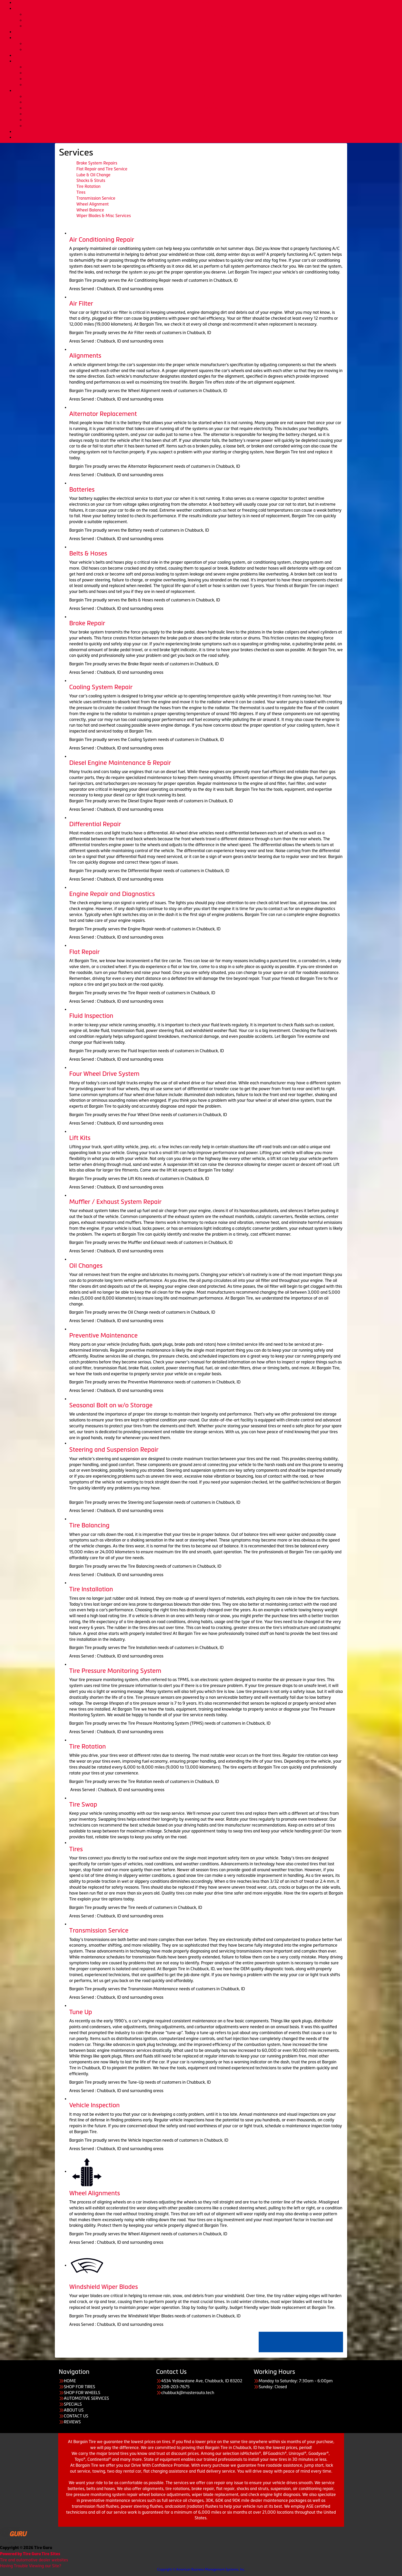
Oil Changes (86, 1265)
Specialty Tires (211, 20)
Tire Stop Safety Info (211, 120)
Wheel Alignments (94, 2193)
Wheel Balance (89, 210)
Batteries (82, 489)
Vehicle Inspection (94, 2105)
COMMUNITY (211, 108)
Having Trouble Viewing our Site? (30, 2565)
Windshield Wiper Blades (103, 2286)
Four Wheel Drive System (104, 1073)
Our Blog (211, 125)
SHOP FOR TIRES (79, 2386)
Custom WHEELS (206, 32)
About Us (211, 96)
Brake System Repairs (96, 163)
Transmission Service (95, 198)
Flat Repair (84, 951)
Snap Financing (211, 67)
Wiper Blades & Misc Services (103, 215)
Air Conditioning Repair (101, 239)
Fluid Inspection (91, 1015)
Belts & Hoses (88, 553)
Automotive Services (211, 43)
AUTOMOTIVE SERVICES (86, 2398)
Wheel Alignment (92, 204)
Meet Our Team (211, 102)
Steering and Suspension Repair (113, 1449)
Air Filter (81, 303)
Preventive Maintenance (103, 1335)
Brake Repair (87, 623)
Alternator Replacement (103, 413)
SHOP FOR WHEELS (82, 2392)
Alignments (85, 355)
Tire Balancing (89, 1525)
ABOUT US (206, 90)
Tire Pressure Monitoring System (115, 1670)
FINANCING (206, 61)
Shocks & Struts (90, 180)
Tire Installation (91, 1589)
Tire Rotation (87, 186)
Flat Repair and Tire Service (101, 169)
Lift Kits (80, 1137)
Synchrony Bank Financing (211, 73)
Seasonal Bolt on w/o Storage (111, 1405)
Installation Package (211, 26)
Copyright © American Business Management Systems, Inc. (201, 2569)
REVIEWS (206, 137)
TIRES (206, 8)
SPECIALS (206, 55)
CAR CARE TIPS (211, 114)
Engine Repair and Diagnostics (112, 893)
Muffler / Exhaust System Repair (115, 1201)
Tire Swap (83, 1804)
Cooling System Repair (101, 687)
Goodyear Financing (211, 78)
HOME (206, 2)
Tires (211, 14)
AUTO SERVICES (206, 37)
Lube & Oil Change (92, 174)
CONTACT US (206, 131)
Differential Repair (95, 824)
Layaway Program (211, 84)
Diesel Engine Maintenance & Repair (120, 762)
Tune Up (80, 2011)
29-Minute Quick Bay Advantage (211, 49)
